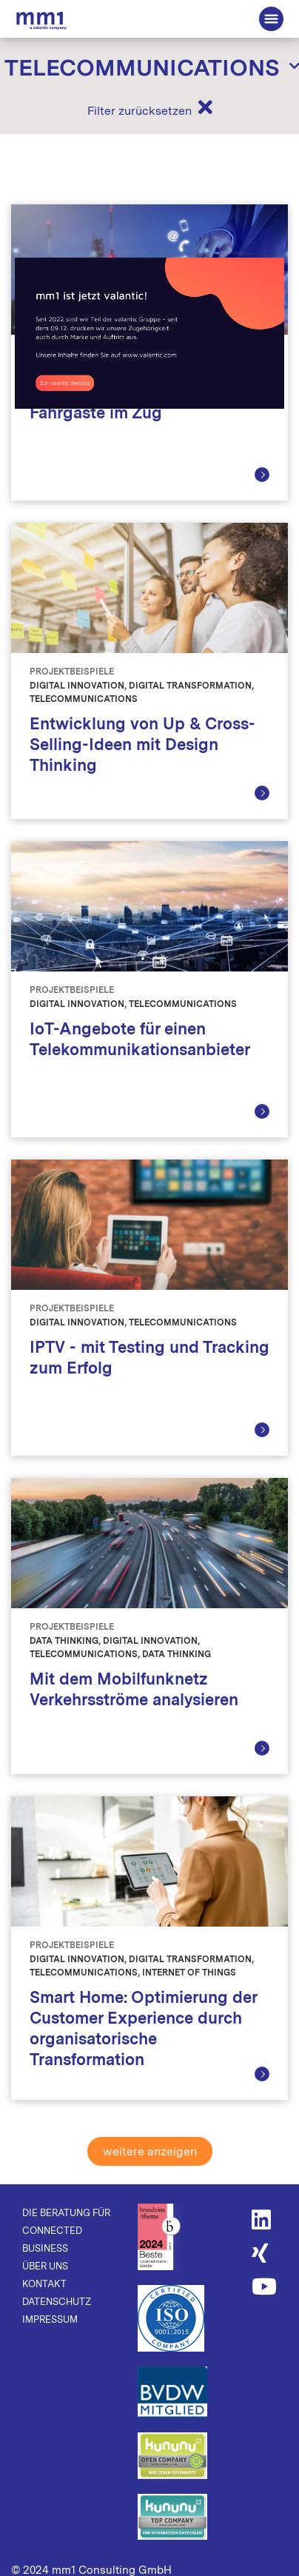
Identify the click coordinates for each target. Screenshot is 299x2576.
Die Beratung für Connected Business (41, 20)
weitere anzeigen (150, 2151)
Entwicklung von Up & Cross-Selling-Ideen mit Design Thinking (142, 744)
